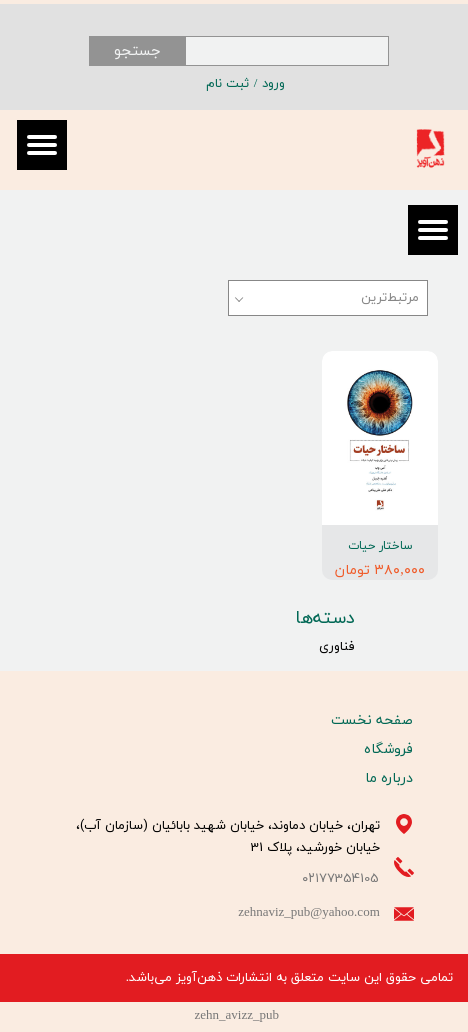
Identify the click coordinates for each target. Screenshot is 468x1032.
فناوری (337, 647)
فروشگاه (388, 749)
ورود (273, 84)
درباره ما (389, 778)
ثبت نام (227, 84)
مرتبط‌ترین (390, 298)
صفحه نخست (372, 720)
